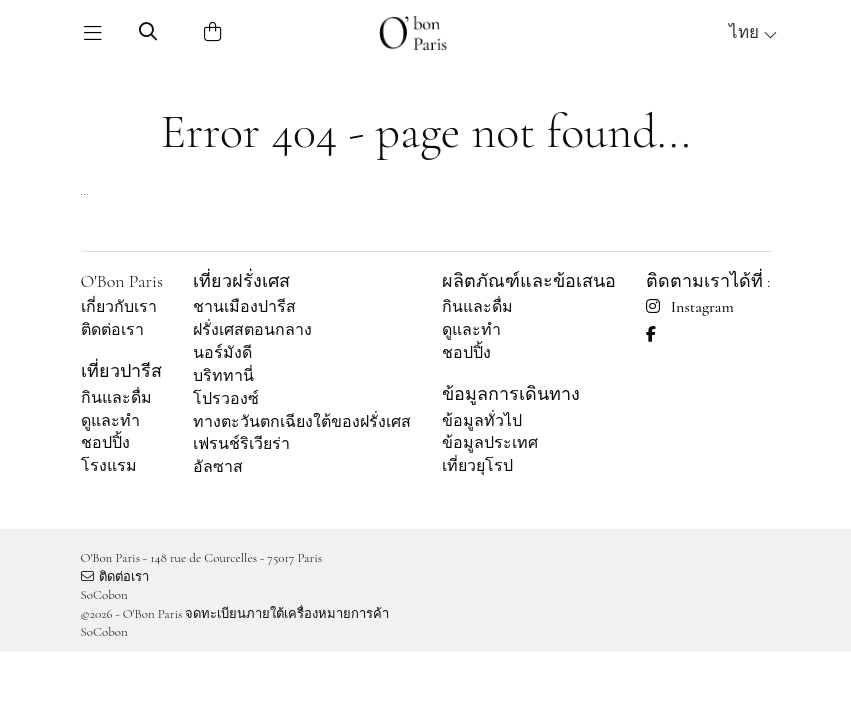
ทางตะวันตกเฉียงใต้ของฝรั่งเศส (302, 422)
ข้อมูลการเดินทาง (511, 394)
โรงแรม (109, 466)
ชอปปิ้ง (105, 443)
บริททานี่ (223, 376)
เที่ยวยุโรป (477, 466)
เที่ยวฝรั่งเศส (241, 281)
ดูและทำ (110, 421)
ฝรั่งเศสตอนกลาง (252, 330)
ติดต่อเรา (112, 330)
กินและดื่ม (116, 398)
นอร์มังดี (222, 353)
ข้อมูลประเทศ (490, 443)
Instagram (690, 307)
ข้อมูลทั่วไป (482, 421)
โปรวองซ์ (226, 399)
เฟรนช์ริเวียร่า (241, 444)
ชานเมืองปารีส (244, 307)
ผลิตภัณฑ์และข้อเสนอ (529, 281)
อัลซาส (218, 467)
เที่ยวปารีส (121, 371)
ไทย (753, 32)
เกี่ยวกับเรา (119, 307)
